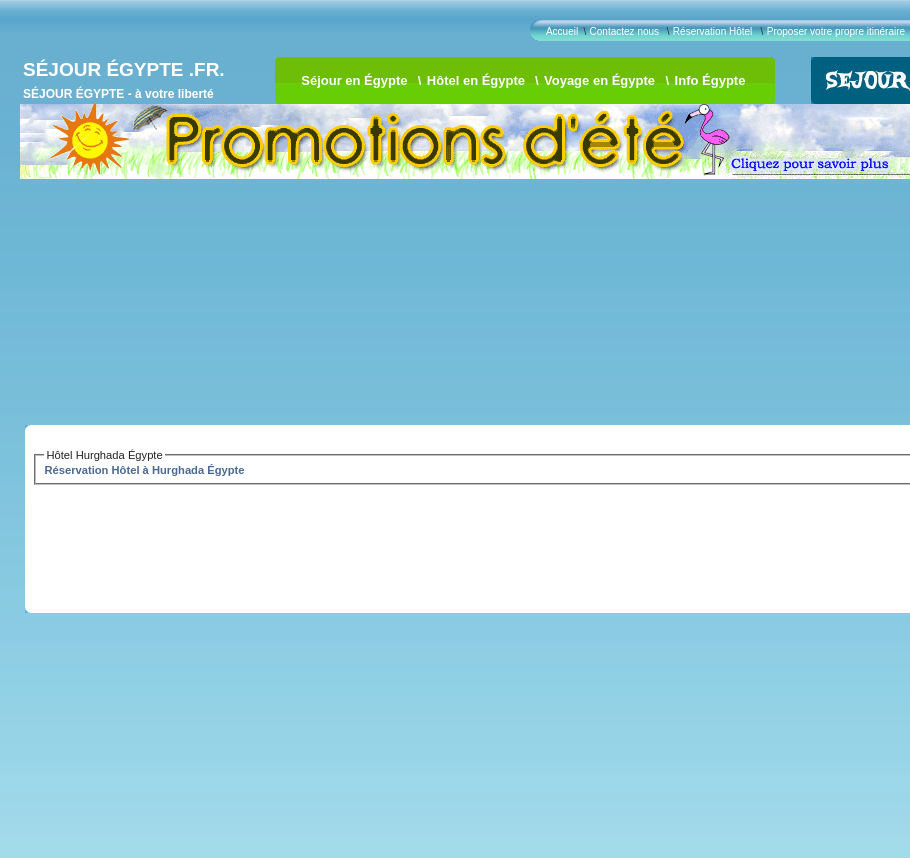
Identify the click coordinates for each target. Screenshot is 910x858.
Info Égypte (710, 80)
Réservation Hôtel (712, 31)
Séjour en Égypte (354, 80)
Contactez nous (625, 31)
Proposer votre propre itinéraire (836, 31)
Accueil (562, 31)
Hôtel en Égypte (476, 80)
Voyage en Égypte (599, 80)
